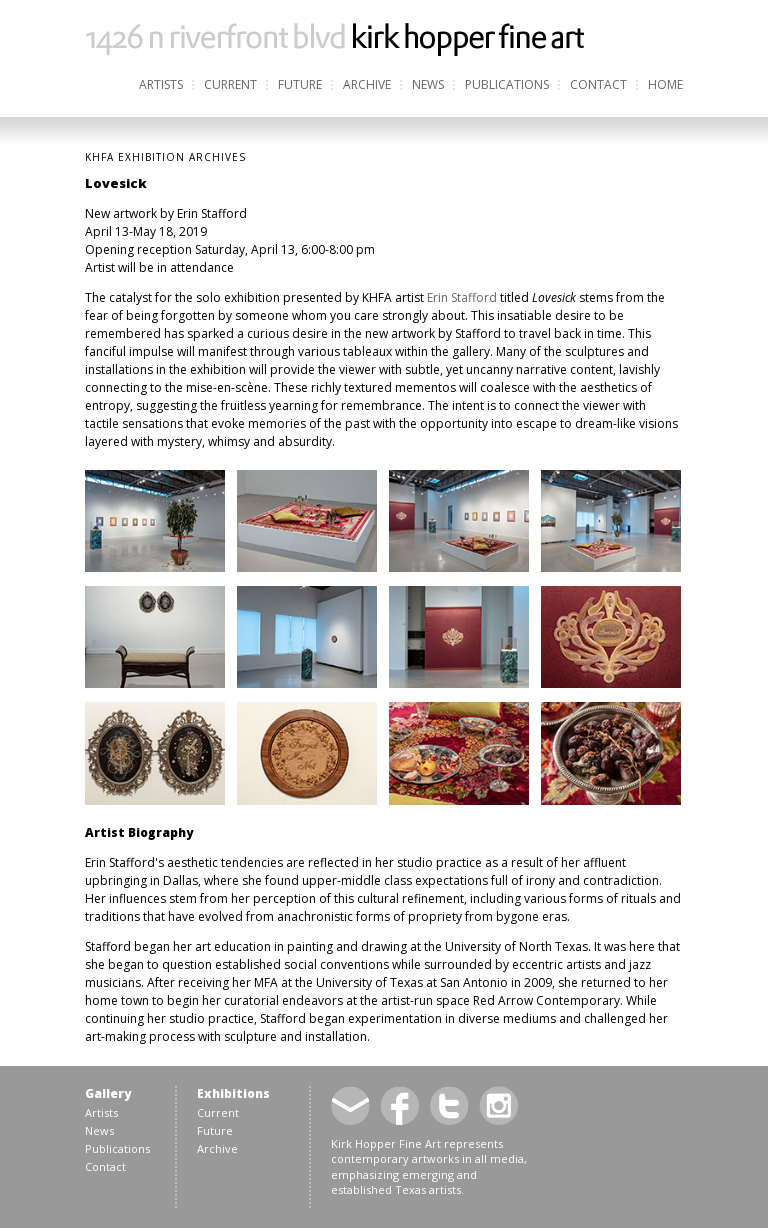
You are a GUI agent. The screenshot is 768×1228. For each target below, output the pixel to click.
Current (230, 84)
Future (300, 84)
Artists (161, 84)
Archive (367, 84)
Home (665, 84)
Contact (598, 84)
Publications (507, 84)
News (428, 84)
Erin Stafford (462, 297)
